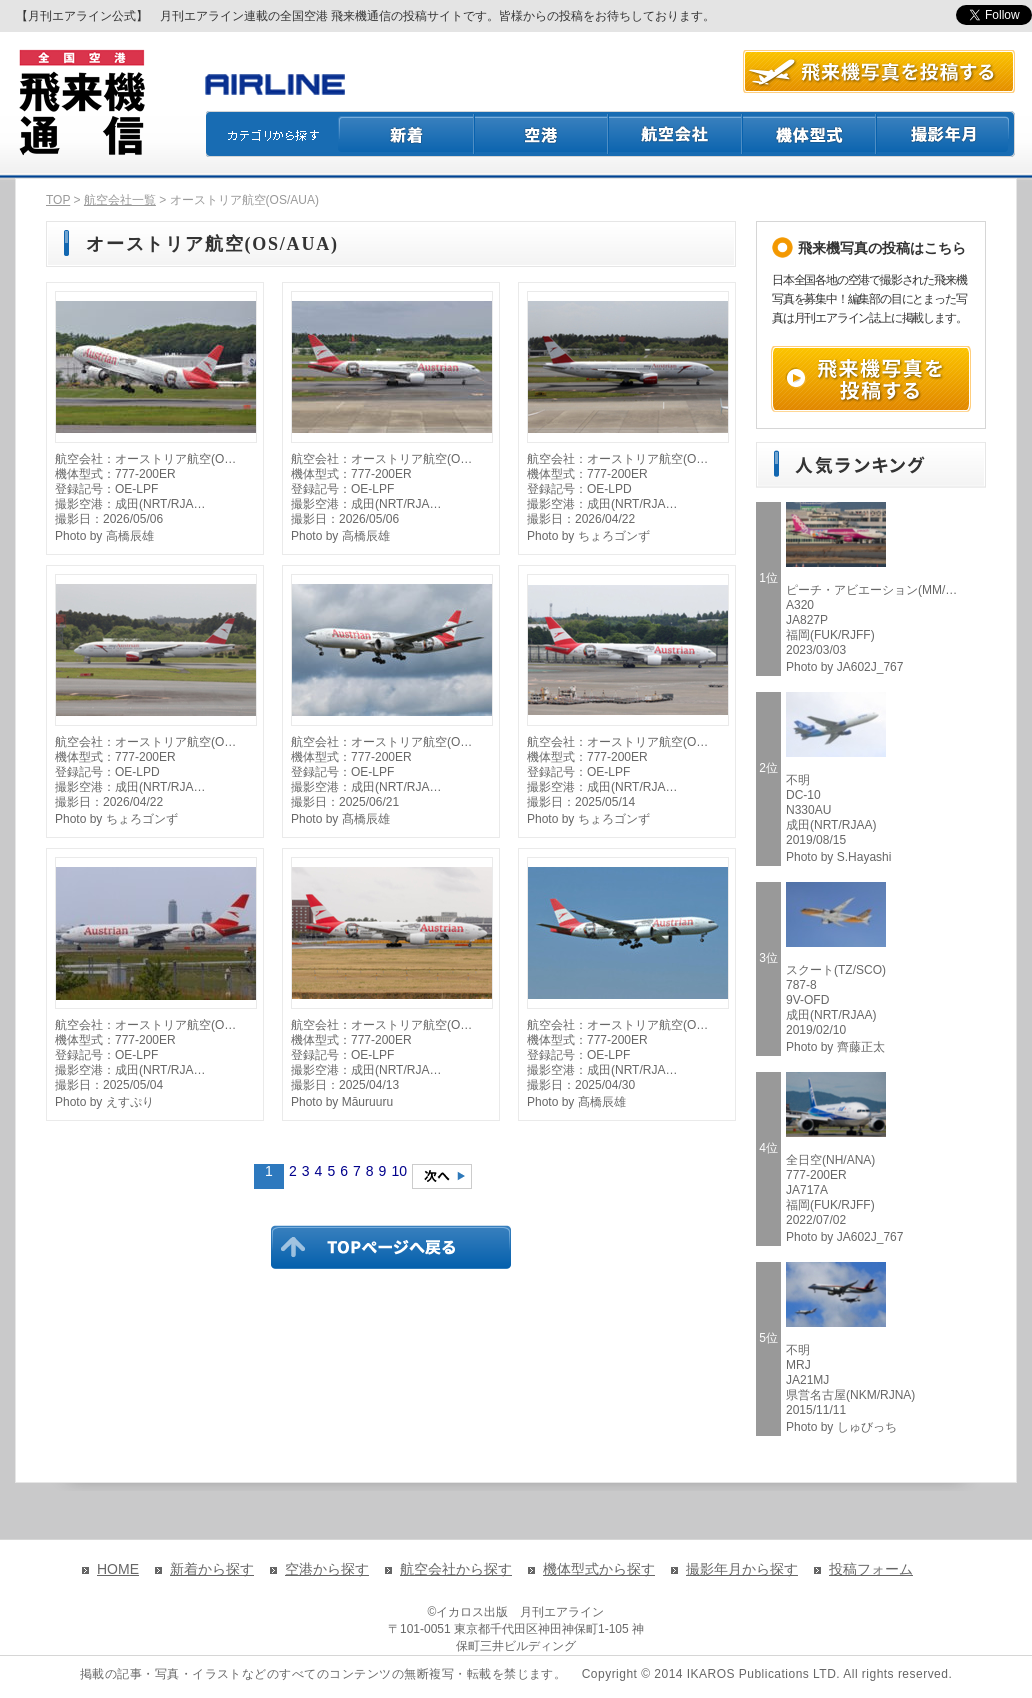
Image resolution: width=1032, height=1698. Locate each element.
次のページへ (442, 1176)
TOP (58, 200)
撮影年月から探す (742, 1569)
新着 (406, 134)
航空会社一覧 (120, 200)
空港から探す (327, 1569)
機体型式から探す (599, 1569)
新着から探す (212, 1569)
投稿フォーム (871, 1569)
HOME (118, 1569)
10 (399, 1171)
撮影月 (946, 134)
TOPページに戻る (391, 1247)
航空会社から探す (456, 1569)
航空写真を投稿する (879, 71)
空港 (542, 134)
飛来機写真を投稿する (871, 379)
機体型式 (810, 134)
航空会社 (676, 134)
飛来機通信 (81, 103)
